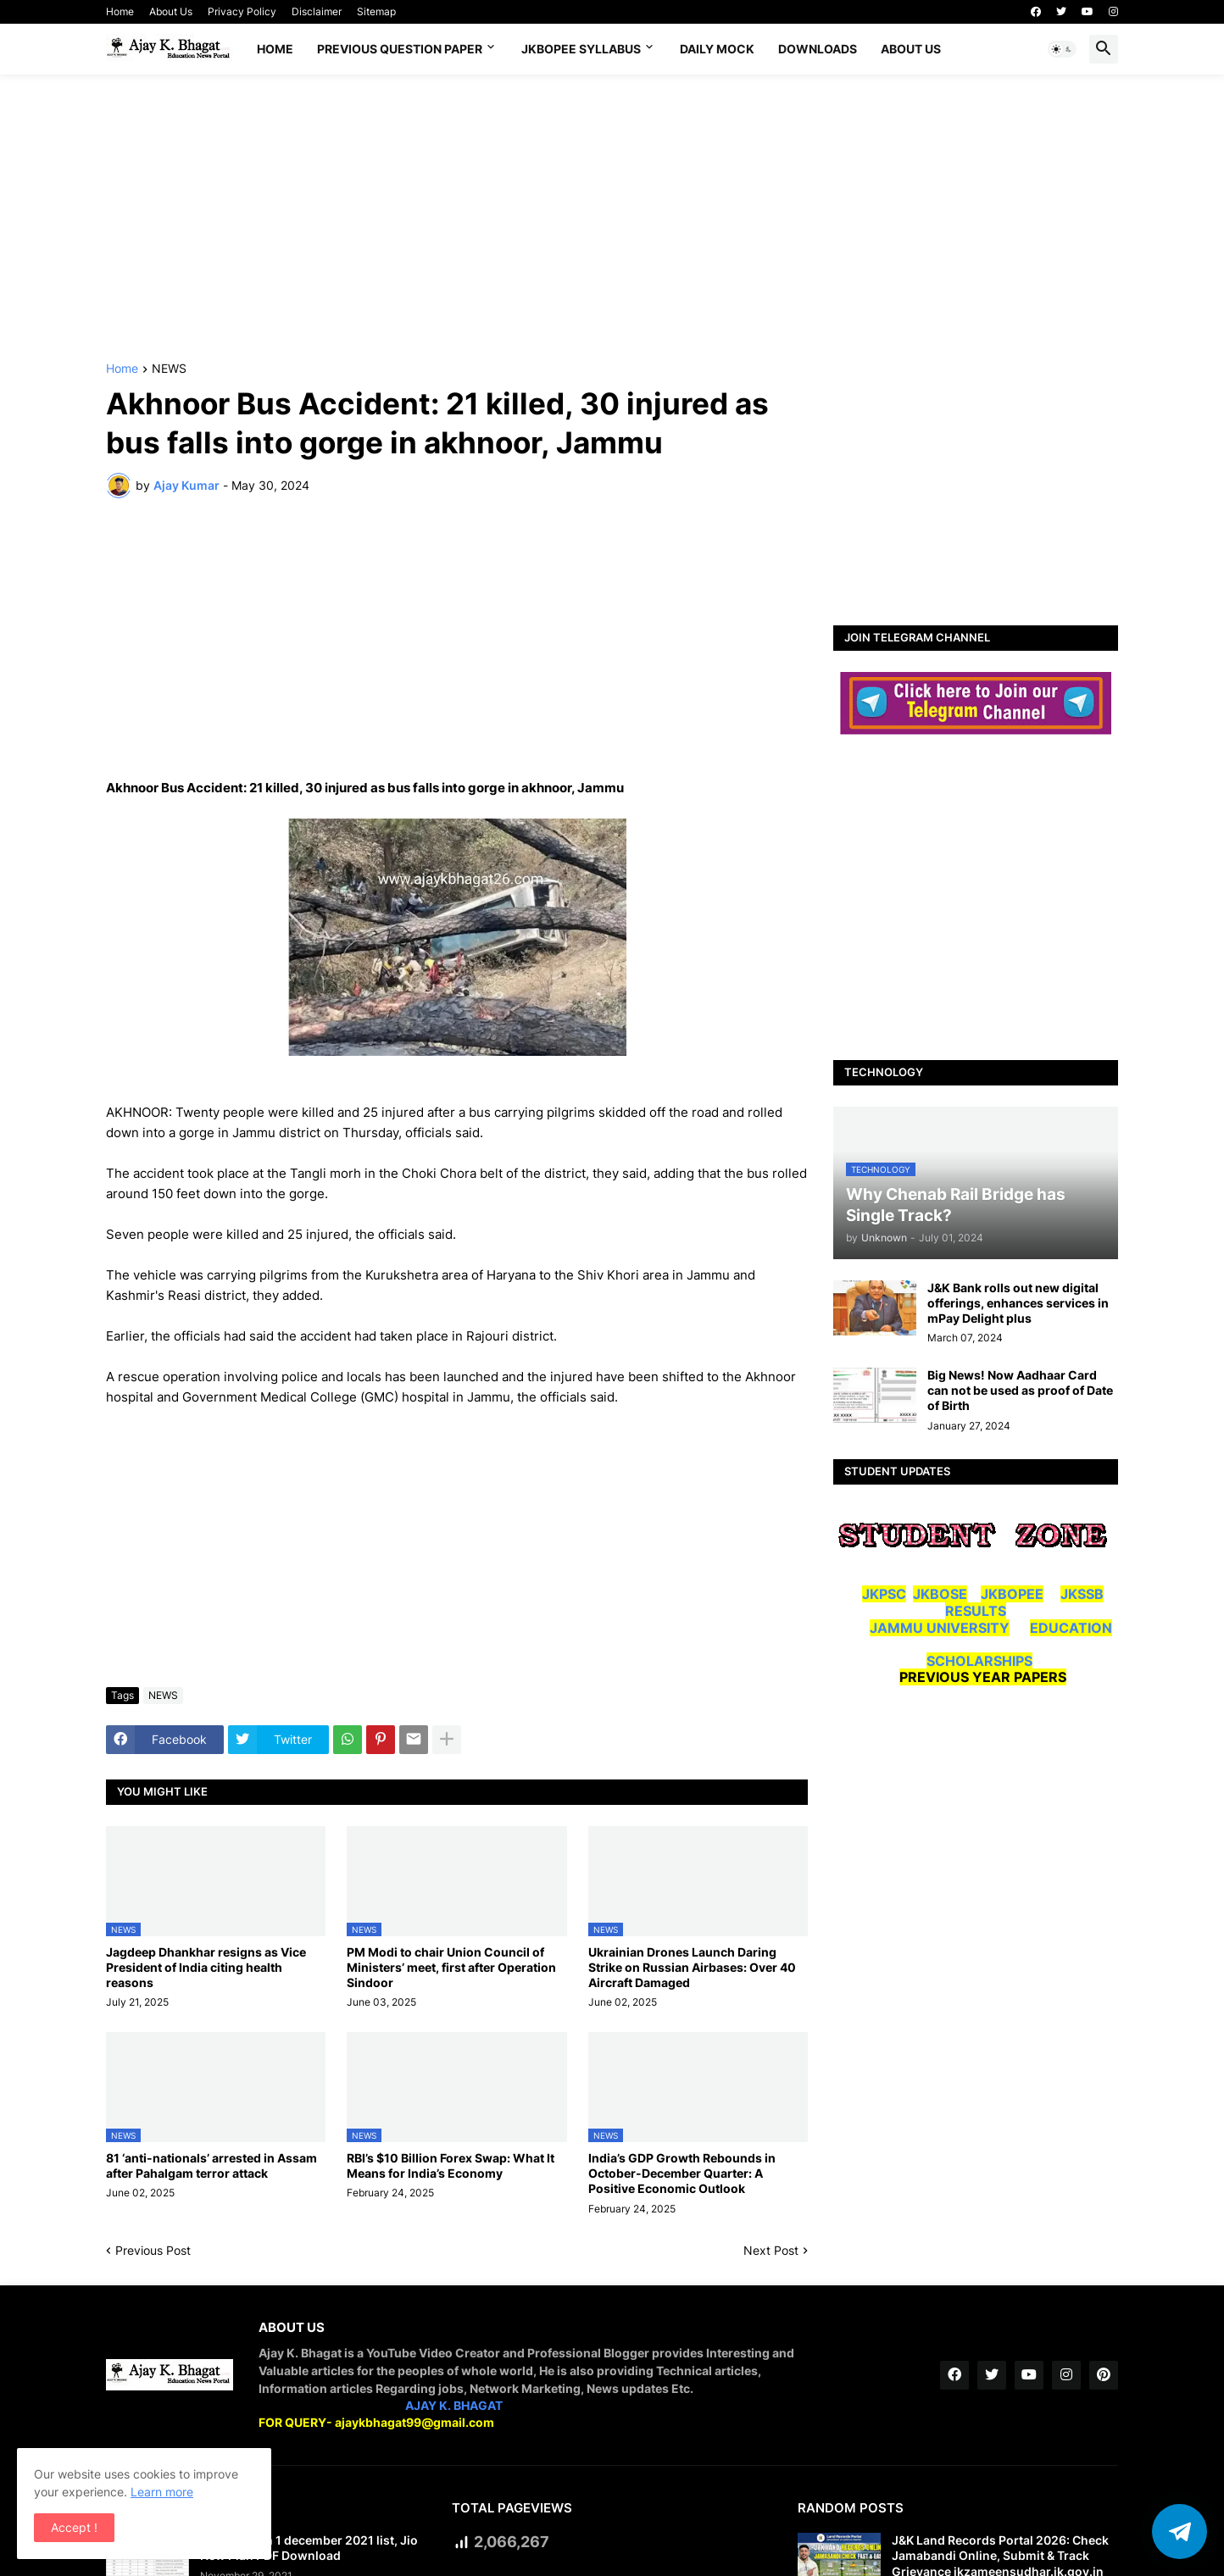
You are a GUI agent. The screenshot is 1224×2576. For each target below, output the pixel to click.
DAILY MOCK (717, 49)
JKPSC (884, 1593)
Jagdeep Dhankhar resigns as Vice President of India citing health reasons (206, 1967)
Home (120, 11)
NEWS (169, 369)
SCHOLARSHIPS (979, 1660)
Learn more (162, 2491)
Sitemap (376, 11)
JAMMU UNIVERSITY (940, 1627)
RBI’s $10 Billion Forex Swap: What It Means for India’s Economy (450, 2165)
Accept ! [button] (74, 2527)
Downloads (817, 49)
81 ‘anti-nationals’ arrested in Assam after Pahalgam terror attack (211, 2165)
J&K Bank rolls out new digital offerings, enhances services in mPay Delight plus (1018, 1302)
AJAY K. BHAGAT (454, 2405)
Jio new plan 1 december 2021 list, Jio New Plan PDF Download (309, 2547)
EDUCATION (1071, 1627)
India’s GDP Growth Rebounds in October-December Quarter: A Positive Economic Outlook (682, 2173)
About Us (170, 11)
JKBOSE (940, 1593)
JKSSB (1082, 1593)
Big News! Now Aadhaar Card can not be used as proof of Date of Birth (1020, 1390)
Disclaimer (317, 11)
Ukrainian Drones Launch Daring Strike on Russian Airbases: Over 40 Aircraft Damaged (692, 1967)
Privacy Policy (242, 11)
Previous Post (153, 2250)
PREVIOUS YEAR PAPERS (982, 1676)
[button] (1062, 49)
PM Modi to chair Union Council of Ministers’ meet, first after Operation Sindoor (451, 1967)
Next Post (770, 2250)
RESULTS (975, 1610)
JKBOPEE (1012, 1593)
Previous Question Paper (399, 49)
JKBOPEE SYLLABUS (581, 49)
